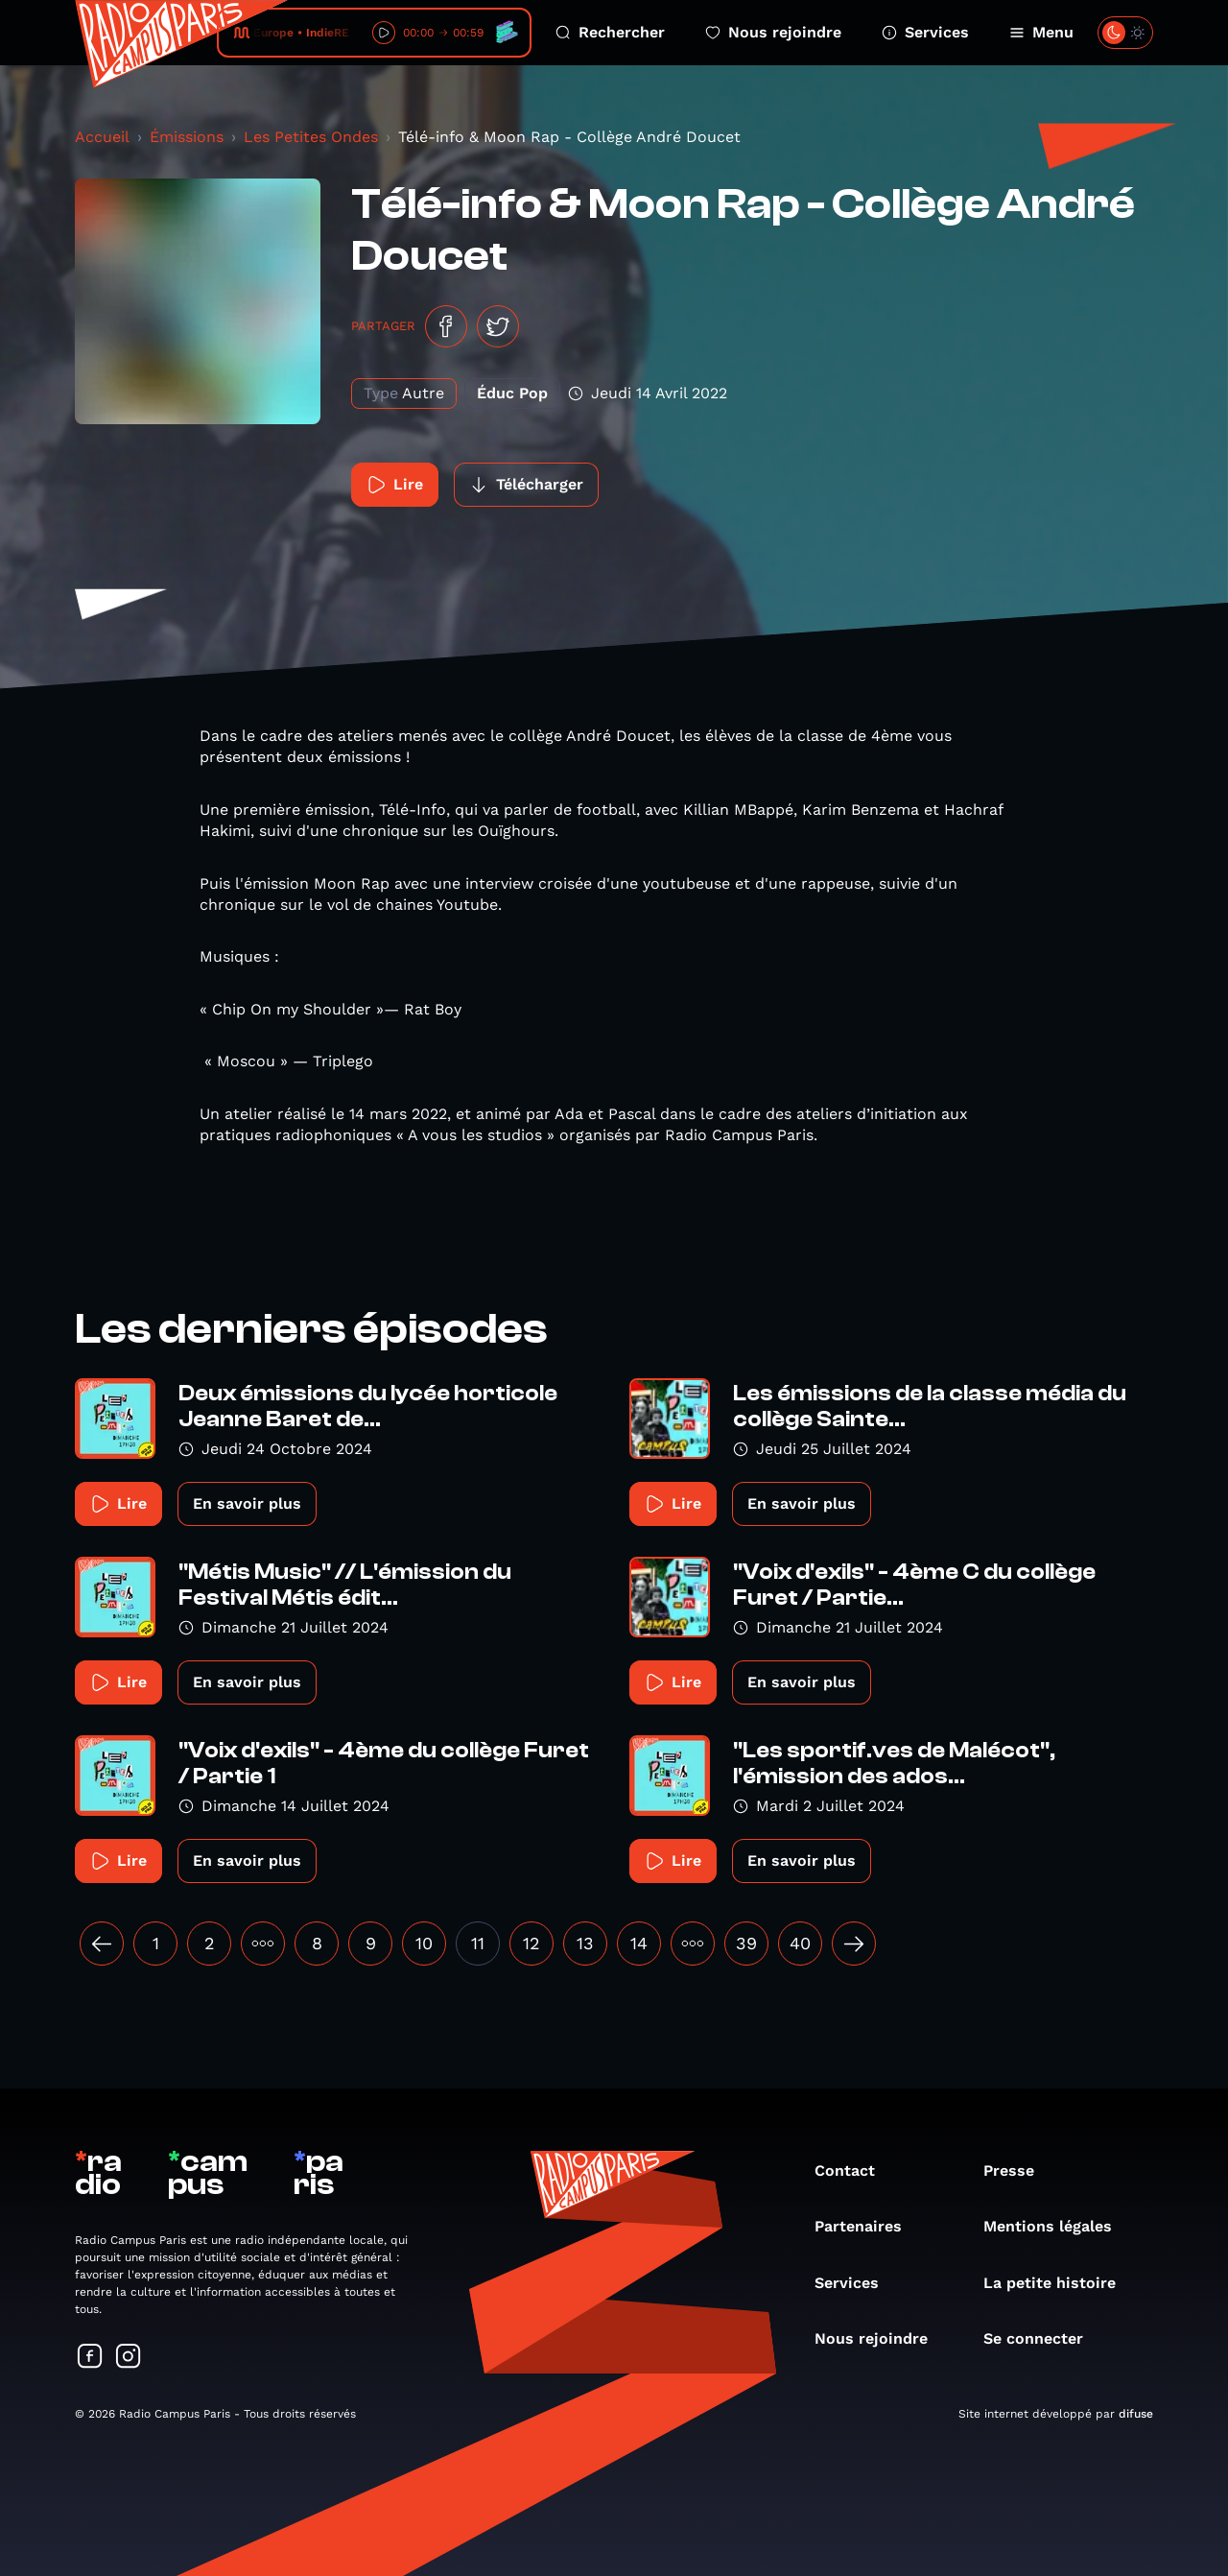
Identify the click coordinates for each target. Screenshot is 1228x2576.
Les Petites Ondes (311, 137)
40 (800, 1943)
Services (925, 32)
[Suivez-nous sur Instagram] (128, 2357)
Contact (854, 2170)
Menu (1041, 32)
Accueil (102, 137)
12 (531, 1943)
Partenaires (868, 2226)
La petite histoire (1059, 2283)
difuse (1136, 2414)
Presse (1018, 2170)
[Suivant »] (854, 1943)
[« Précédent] (102, 1943)
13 (585, 1943)
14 (639, 1943)
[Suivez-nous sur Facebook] (90, 2357)
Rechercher (610, 32)
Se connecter (1042, 2338)
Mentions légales (1057, 2226)
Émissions (187, 137)
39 (746, 1943)
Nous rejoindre (773, 32)
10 (424, 1943)
